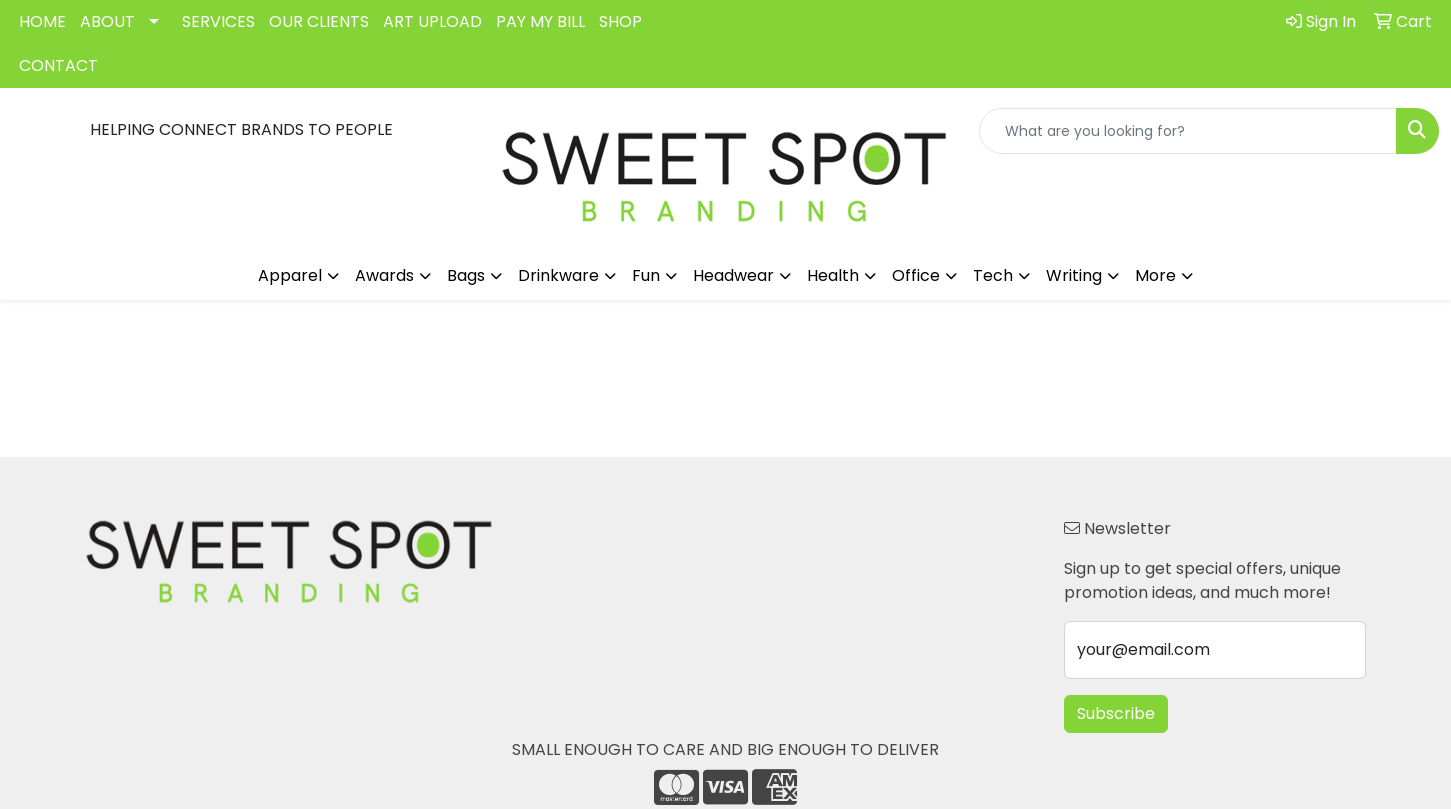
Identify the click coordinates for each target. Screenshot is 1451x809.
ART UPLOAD (432, 21)
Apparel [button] (290, 275)
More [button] (1155, 275)
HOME (42, 21)
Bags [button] (466, 275)
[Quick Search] (1188, 131)
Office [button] (916, 275)
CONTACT (58, 65)
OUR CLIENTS (319, 21)
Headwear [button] (733, 275)
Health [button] (833, 275)
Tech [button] (993, 275)
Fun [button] (646, 275)
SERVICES (218, 21)
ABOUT (107, 21)
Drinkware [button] (558, 275)
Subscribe (1116, 713)
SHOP (620, 21)
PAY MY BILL (540, 21)
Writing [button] (1074, 275)
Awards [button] (384, 275)
